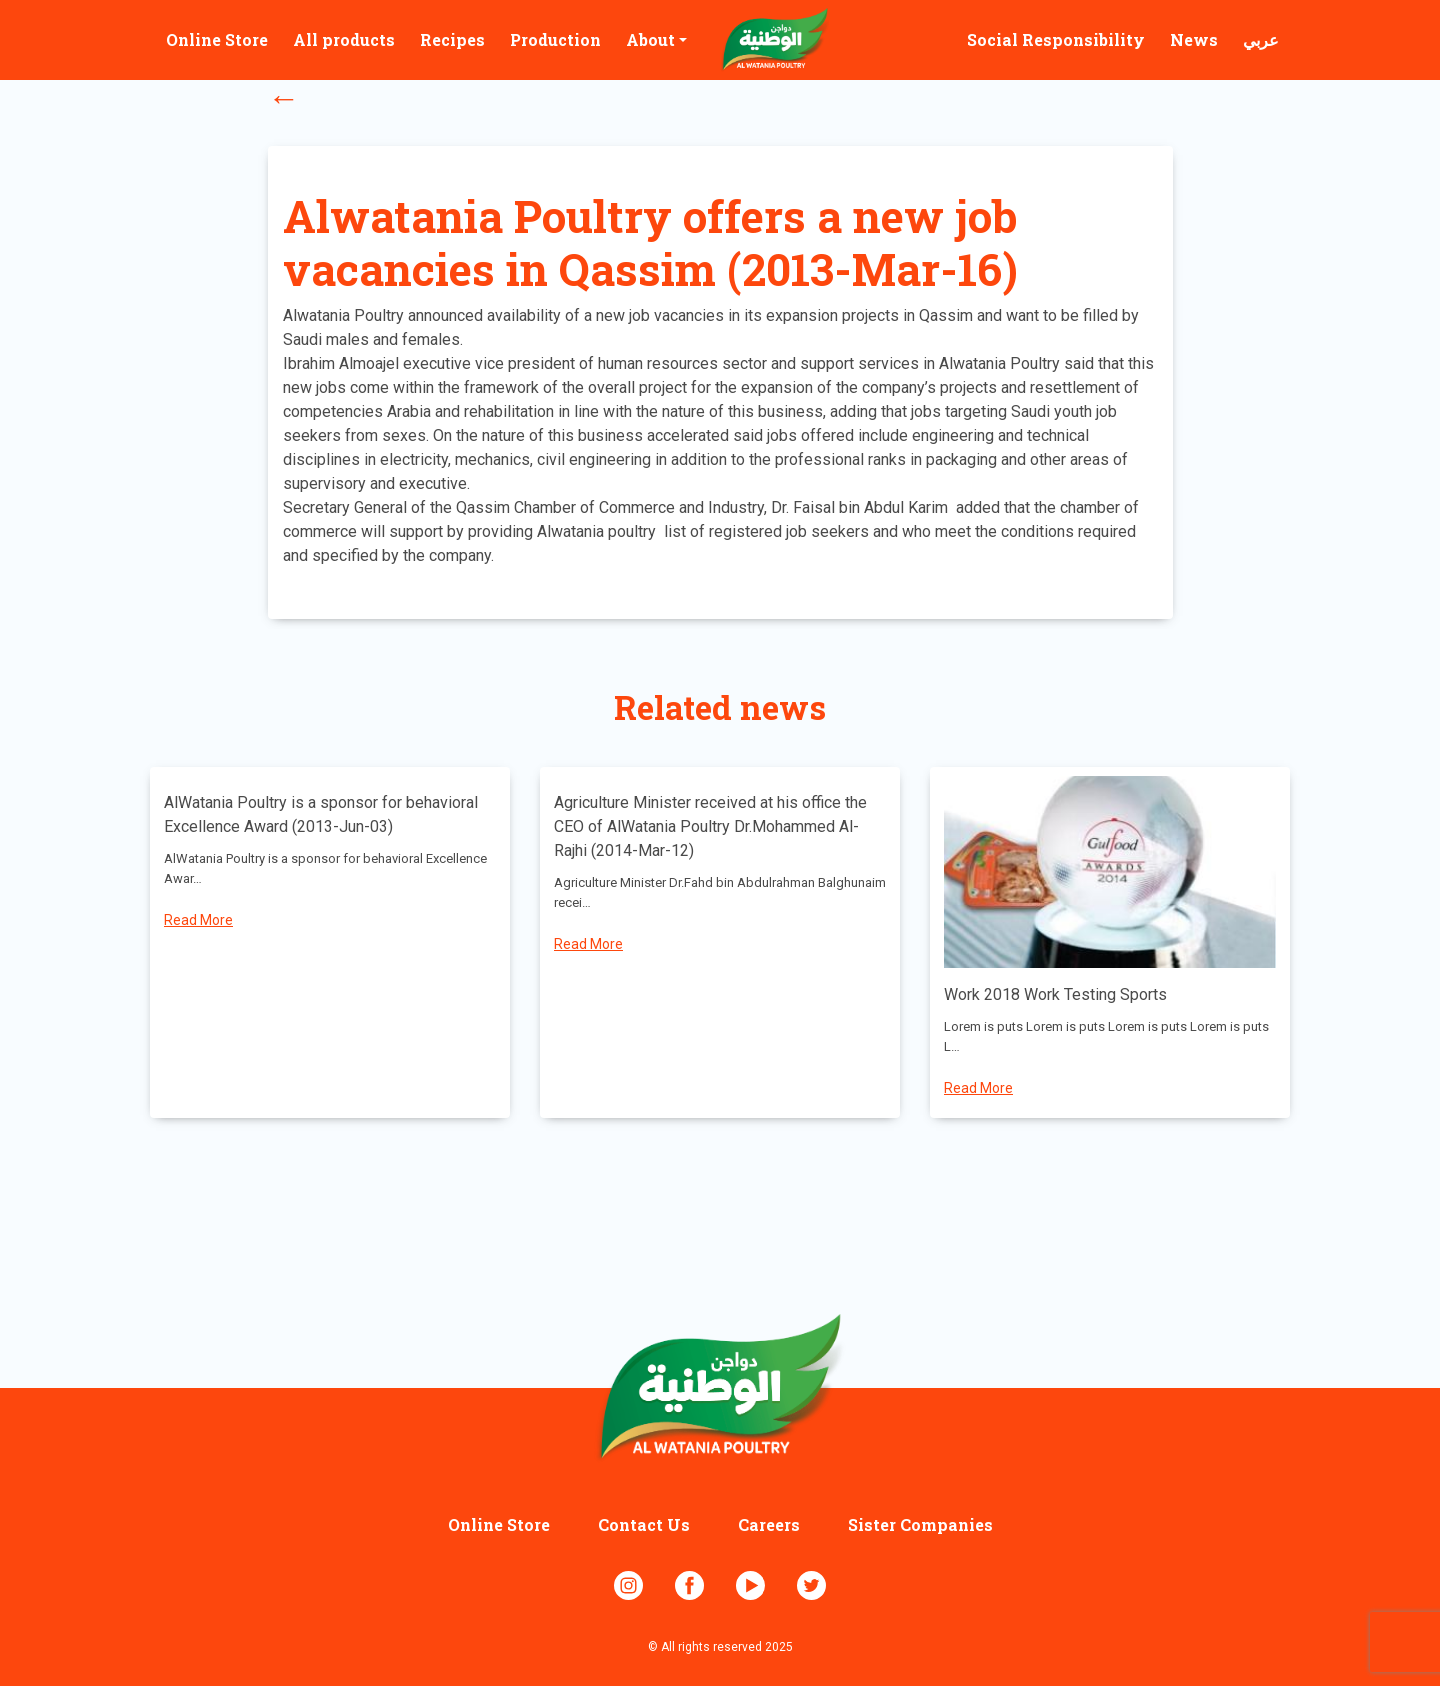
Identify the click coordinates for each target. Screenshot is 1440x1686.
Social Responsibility (1056, 39)
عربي (1261, 39)
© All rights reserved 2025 (720, 1647)
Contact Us (644, 1524)
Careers (769, 1524)
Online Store (217, 39)
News (1194, 39)
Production (555, 39)
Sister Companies (920, 1524)
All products (344, 39)
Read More (198, 920)
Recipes (452, 39)
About (650, 39)
